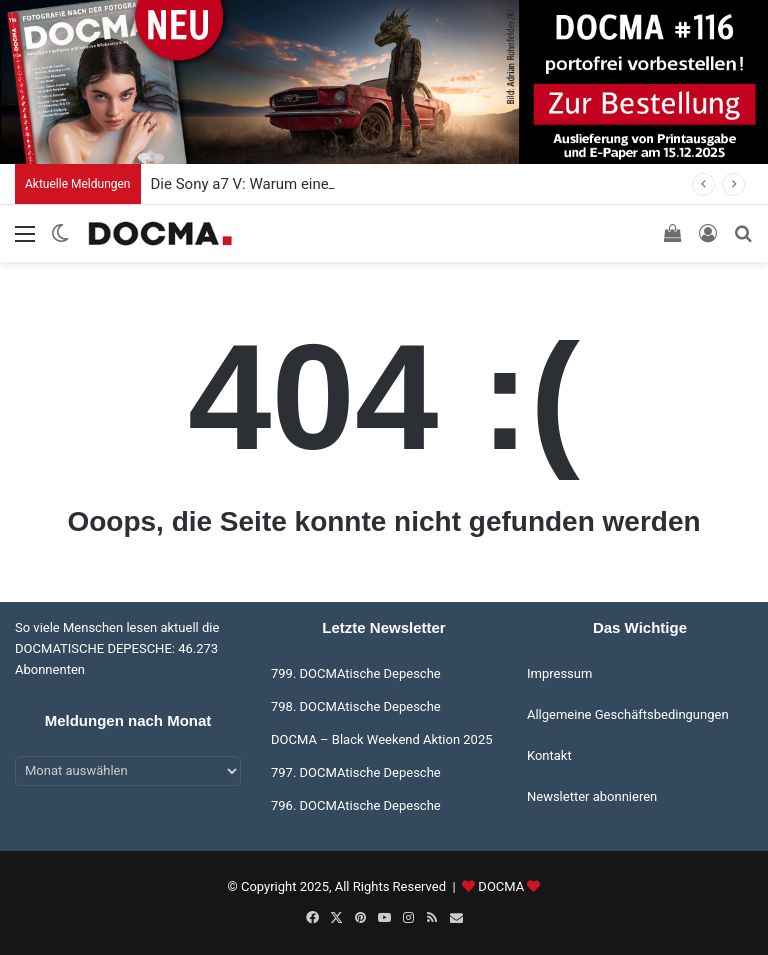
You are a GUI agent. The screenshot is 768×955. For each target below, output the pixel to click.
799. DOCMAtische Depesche (356, 673)
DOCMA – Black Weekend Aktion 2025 (382, 739)
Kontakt (549, 755)
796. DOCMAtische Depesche (356, 805)
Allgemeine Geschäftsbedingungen (628, 714)
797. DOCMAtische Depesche (356, 772)
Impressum (559, 673)
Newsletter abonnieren (592, 796)
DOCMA (501, 886)
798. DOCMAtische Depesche (356, 706)
